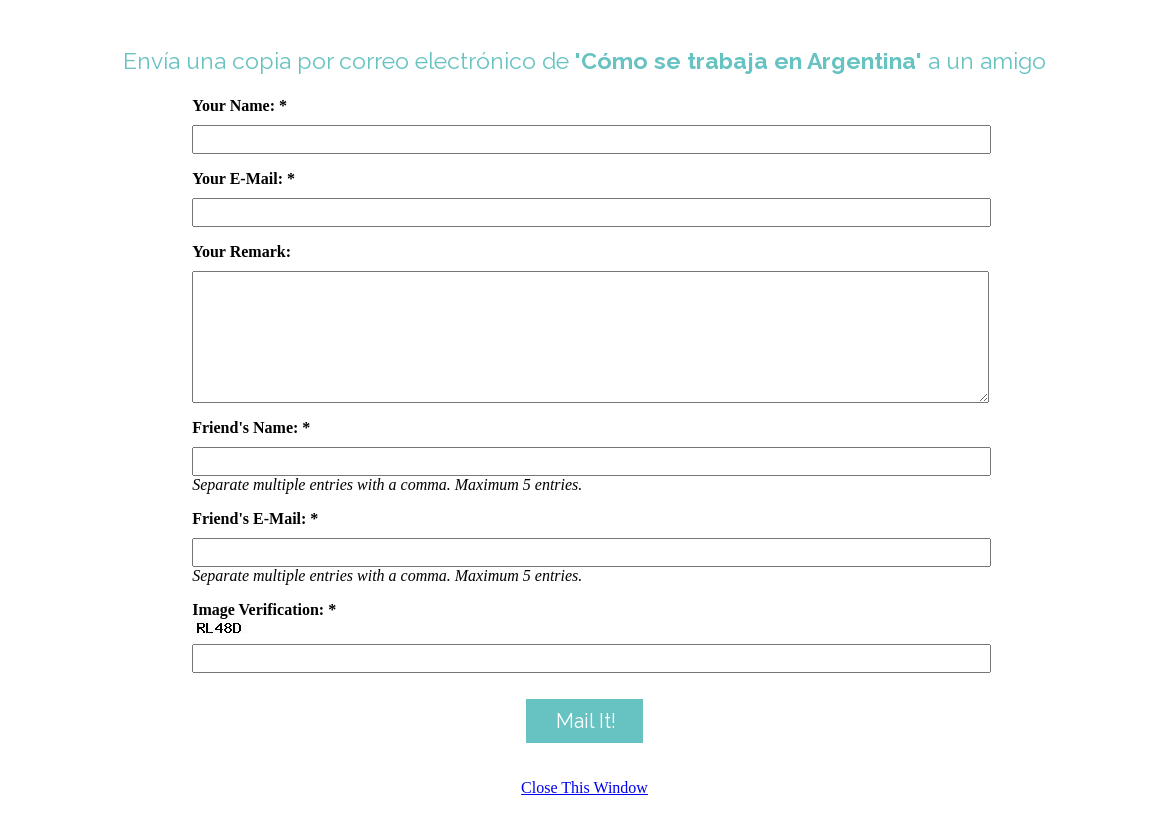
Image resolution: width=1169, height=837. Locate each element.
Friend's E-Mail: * (255, 542)
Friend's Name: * (251, 451)
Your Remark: (241, 251)
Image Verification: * (264, 633)
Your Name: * (239, 105)
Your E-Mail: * (243, 178)
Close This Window (584, 811)
